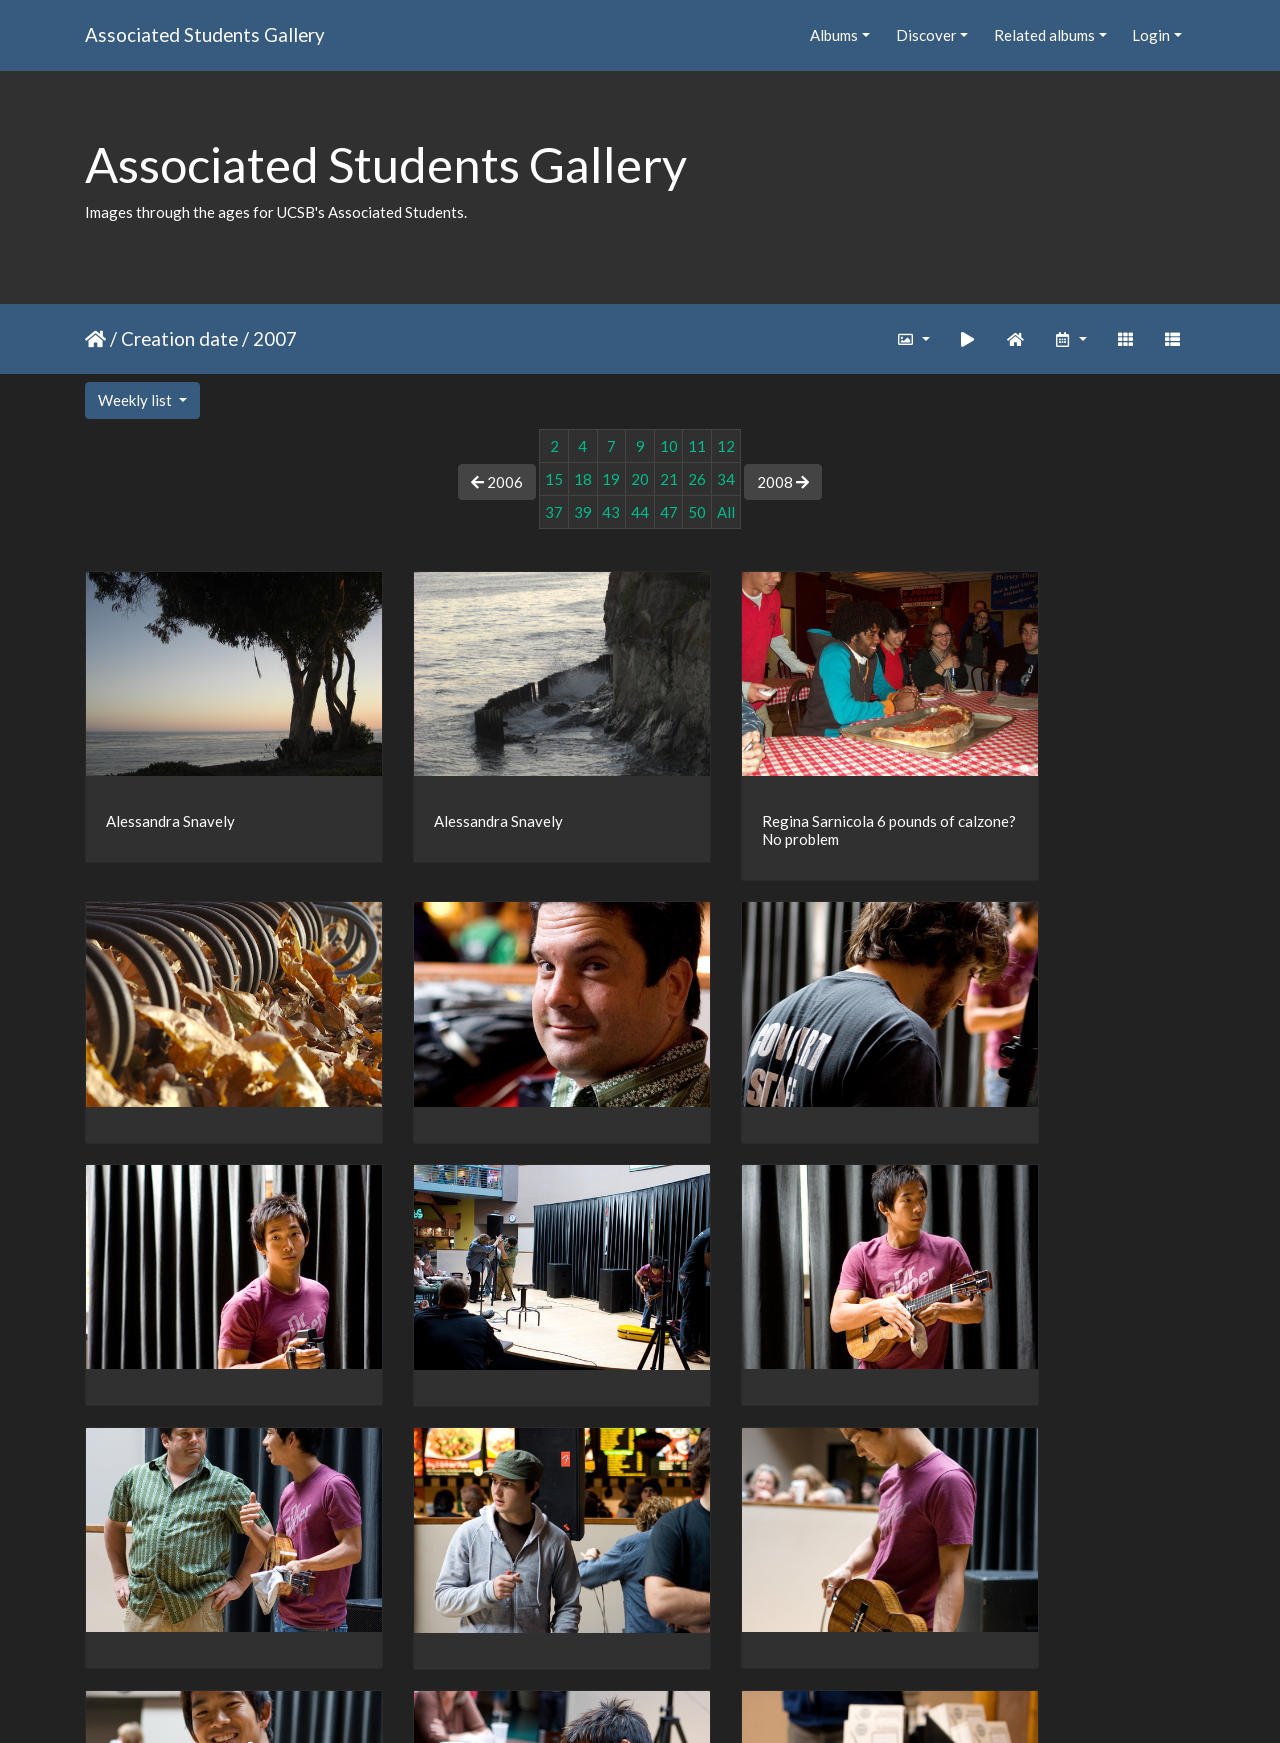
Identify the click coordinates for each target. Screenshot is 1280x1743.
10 (669, 446)
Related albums (1044, 35)
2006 (497, 482)
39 (583, 512)
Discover (926, 35)
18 (583, 479)
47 (669, 512)
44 (640, 512)
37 (554, 512)
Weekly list (136, 400)
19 (611, 479)
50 (697, 512)
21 (669, 479)
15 (554, 479)
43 (611, 512)
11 (697, 446)
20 (640, 479)
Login (1151, 35)
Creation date (179, 338)
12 (726, 446)
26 (697, 479)
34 (726, 479)
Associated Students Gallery (205, 34)
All (726, 512)
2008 (783, 482)
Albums (834, 35)
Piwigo (681, 1702)
